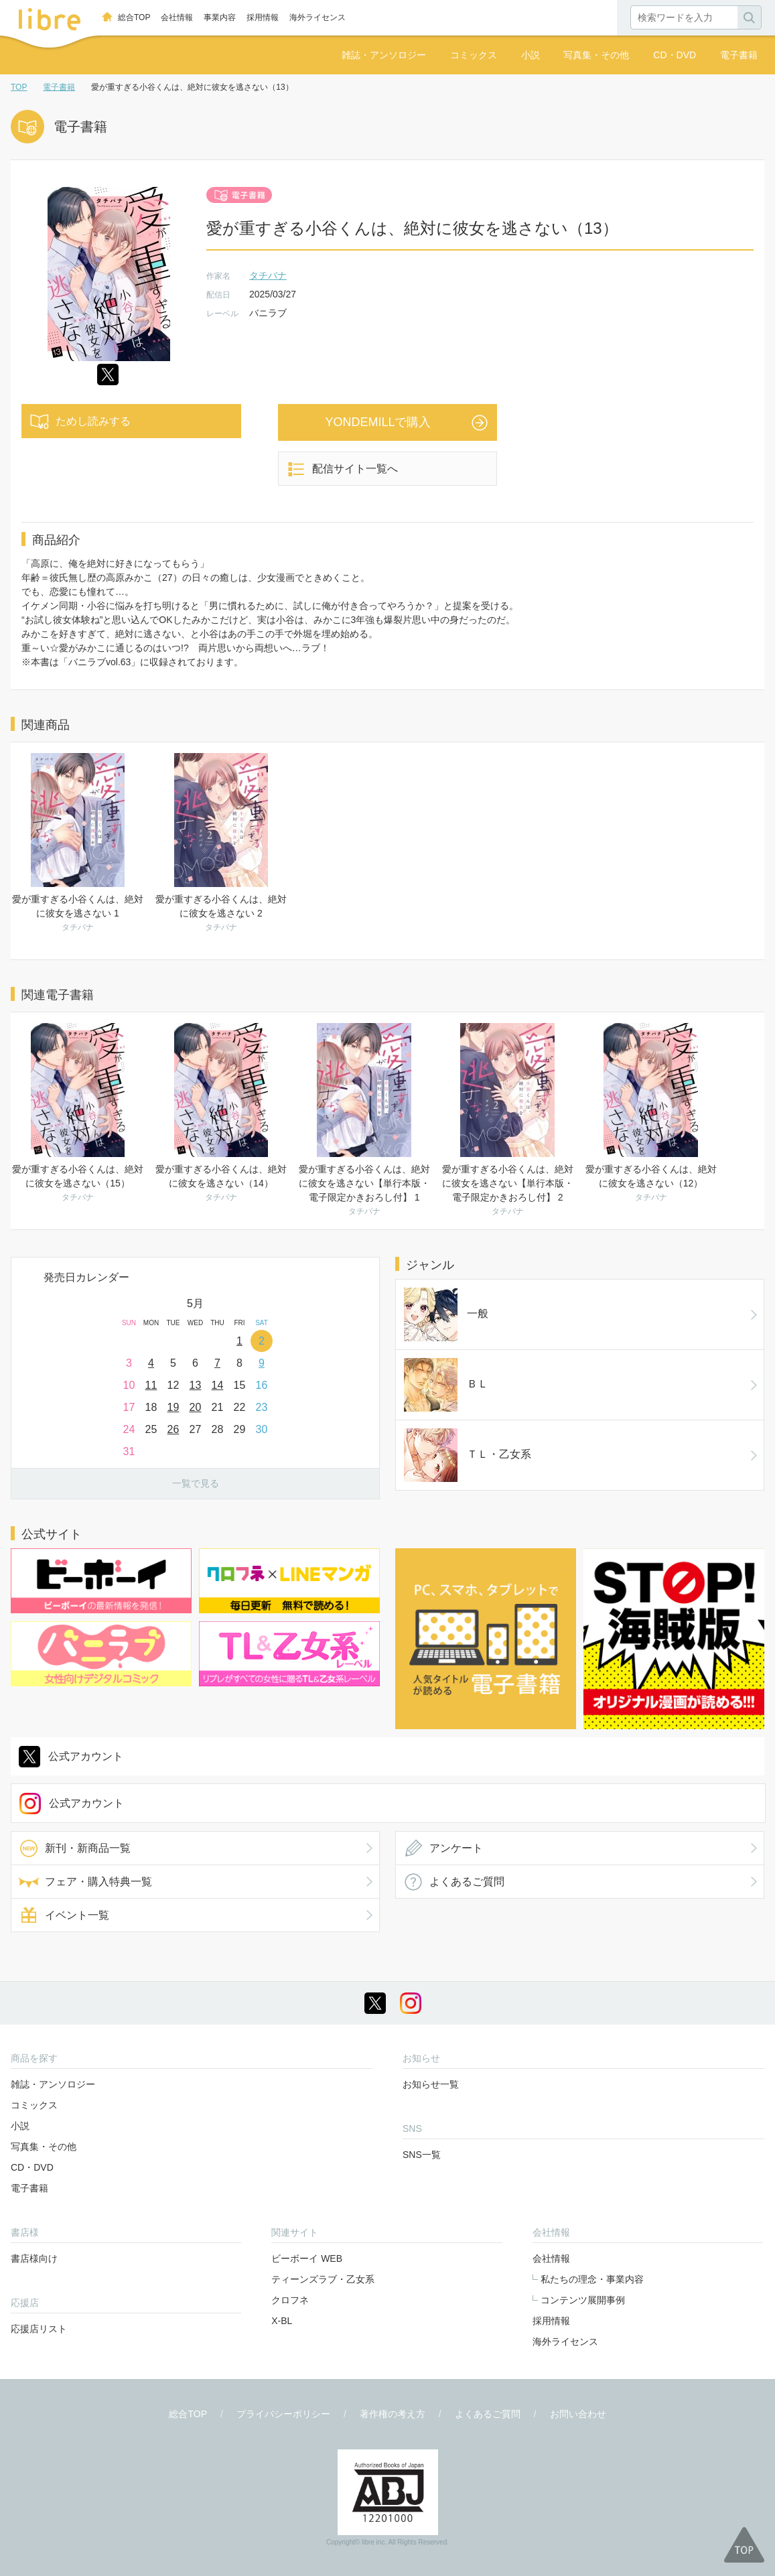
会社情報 (177, 17)
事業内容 (220, 17)
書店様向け (34, 2258)
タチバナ (268, 275)
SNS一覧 (422, 2154)
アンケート (456, 1848)
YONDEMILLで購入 (378, 422)
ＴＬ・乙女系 (467, 1455)
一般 (446, 1314)
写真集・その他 (596, 55)
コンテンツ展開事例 (583, 2300)
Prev (21, 1310)
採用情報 (262, 17)
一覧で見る (195, 1483)
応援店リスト (39, 2328)
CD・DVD (674, 55)
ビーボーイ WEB (306, 2258)
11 (151, 1385)
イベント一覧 (77, 1915)
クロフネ (290, 2300)
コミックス (473, 55)
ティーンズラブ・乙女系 (322, 2279)
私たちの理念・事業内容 (592, 2279)
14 (218, 1385)
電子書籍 (739, 55)
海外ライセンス (317, 17)
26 (173, 1429)
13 (196, 1385)
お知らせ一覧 (431, 2084)
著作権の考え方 (392, 2414)
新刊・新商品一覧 (88, 1848)
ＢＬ (446, 1385)
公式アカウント (85, 1756)
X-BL (281, 2320)
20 (196, 1407)
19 (173, 1407)
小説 (530, 55)
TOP (19, 87)
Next (369, 1310)
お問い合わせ (578, 2414)
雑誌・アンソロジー (384, 55)
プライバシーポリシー (283, 2414)
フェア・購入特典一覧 (98, 1881)
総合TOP (134, 17)
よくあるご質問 (466, 1881)
